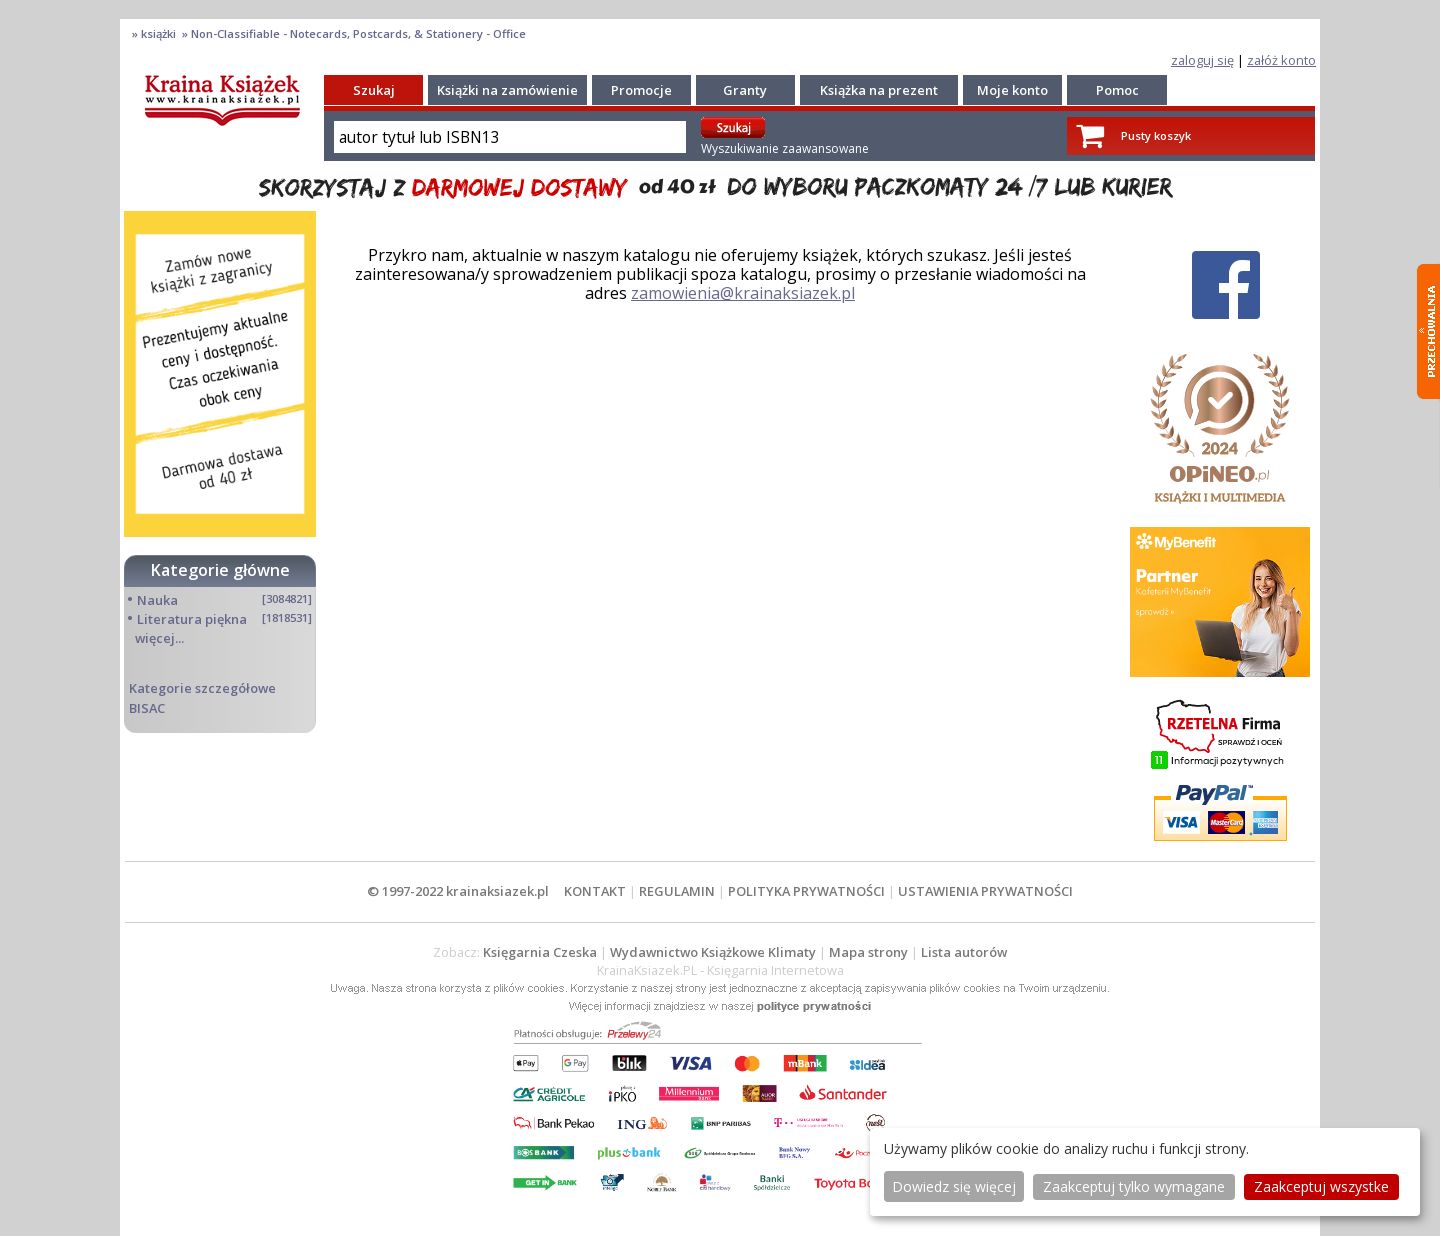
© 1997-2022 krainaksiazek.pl (458, 891)
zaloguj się (1202, 60)
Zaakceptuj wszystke (1321, 1186)
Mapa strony (868, 952)
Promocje (641, 90)
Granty (745, 90)
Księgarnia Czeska (540, 952)
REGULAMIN (677, 891)
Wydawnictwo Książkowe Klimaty (713, 952)
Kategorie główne (220, 570)
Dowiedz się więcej (954, 1186)
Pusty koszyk (1156, 135)
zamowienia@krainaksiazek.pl (743, 293)
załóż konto (1281, 60)
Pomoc (1117, 90)
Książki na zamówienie (507, 90)
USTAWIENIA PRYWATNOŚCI (985, 891)
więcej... (159, 638)
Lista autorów (964, 952)
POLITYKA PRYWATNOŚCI (806, 891)
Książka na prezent (879, 90)
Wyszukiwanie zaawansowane (785, 148)
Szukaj (374, 90)
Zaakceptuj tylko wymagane (1134, 1186)
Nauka (157, 600)
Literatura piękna (192, 619)
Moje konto (1012, 90)
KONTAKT (595, 891)
